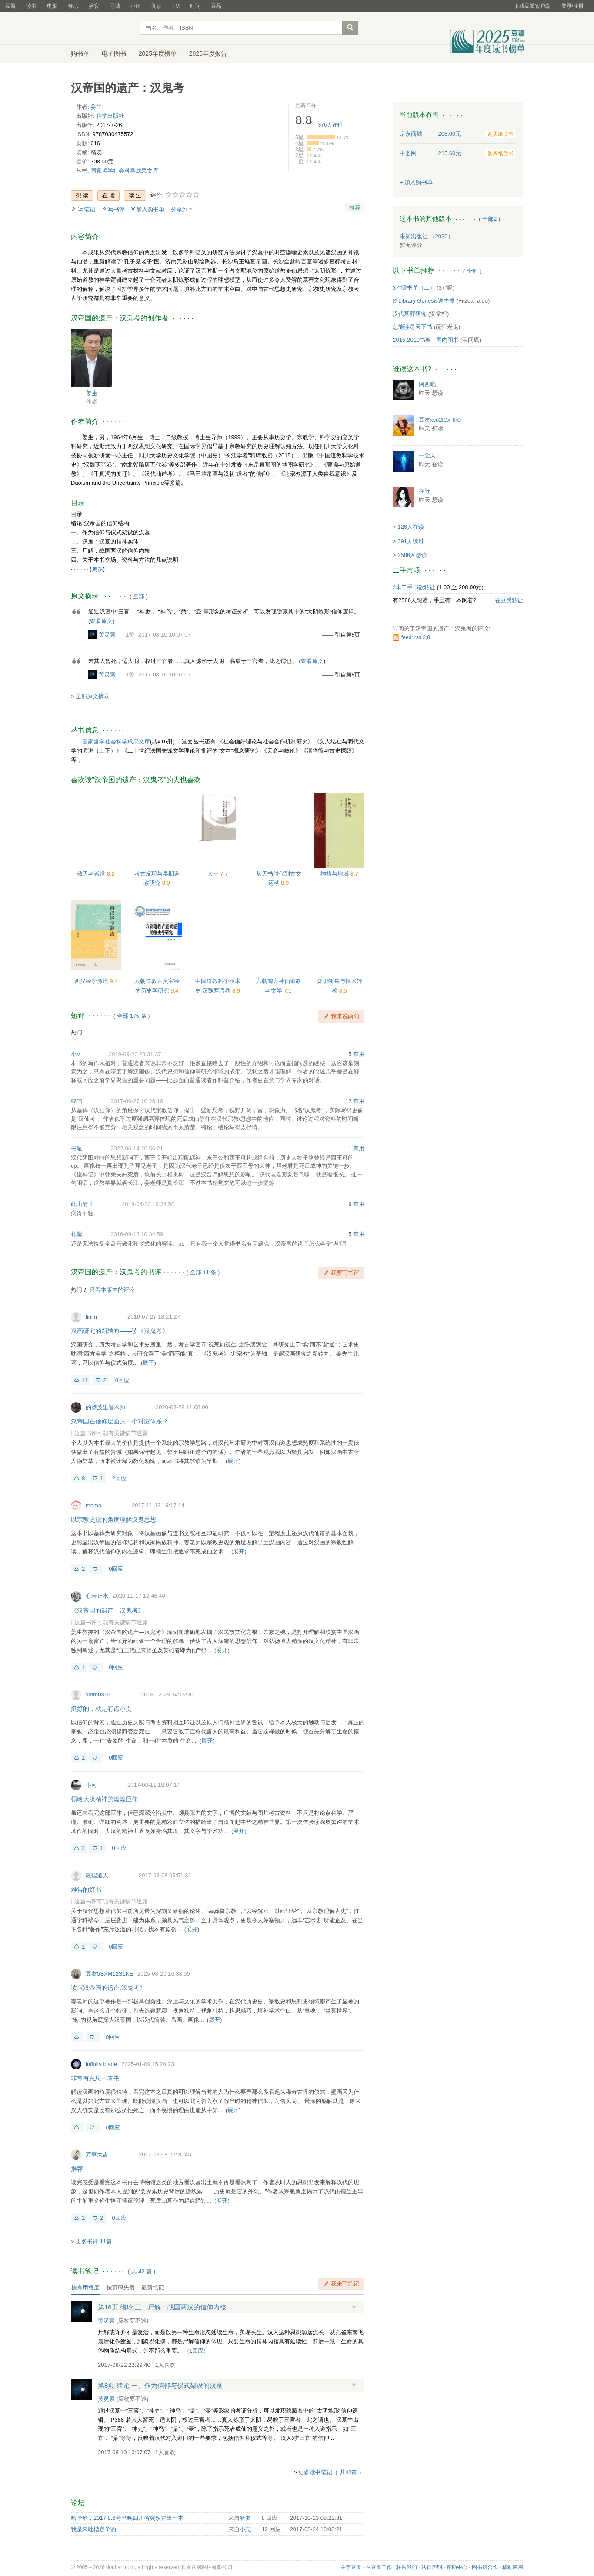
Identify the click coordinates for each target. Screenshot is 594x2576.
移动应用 (512, 2567)
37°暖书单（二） (414, 287)
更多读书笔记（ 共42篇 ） (331, 2472)
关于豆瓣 (350, 2567)
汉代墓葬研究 (410, 313)
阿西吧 (427, 384)
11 (85, 1380)
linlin (91, 1316)
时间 (195, 6)
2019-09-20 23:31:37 (135, 1054)
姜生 (96, 106)
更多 (97, 569)
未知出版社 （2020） (427, 236)
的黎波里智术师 (105, 1407)
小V (75, 1054)
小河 (91, 1785)
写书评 (116, 209)
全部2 (489, 219)
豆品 (216, 6)
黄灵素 (107, 634)
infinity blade (101, 2064)
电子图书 (114, 53)
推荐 (354, 207)
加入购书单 (150, 209)
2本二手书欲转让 (414, 587)
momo (93, 1505)
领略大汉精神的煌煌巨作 (104, 1799)
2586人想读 (412, 555)
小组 (135, 6)
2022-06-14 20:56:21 (136, 1148)
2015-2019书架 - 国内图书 (426, 340)
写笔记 (86, 209)
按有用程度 (85, 2287)
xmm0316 (98, 1694)
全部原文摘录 (93, 696)
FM (176, 6)
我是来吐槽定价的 (93, 2529)
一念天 (427, 455)
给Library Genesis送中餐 (424, 300)
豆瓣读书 (102, 29)
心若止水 (97, 1596)
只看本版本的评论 (112, 1289)
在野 (424, 491)
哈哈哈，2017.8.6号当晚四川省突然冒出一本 (127, 2518)
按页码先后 (121, 2287)
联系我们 (406, 2567)
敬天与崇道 (92, 873)
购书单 (80, 53)
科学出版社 (110, 116)
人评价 (330, 125)
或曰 (76, 1101)
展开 (148, 1363)
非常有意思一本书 (95, 2078)
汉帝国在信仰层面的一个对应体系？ (119, 1421)
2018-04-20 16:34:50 (148, 1204)
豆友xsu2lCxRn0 (440, 420)
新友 (245, 2518)
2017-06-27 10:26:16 (136, 1101)
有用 (358, 1054)
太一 (213, 873)
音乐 (73, 6)
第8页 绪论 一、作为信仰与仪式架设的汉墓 (160, 2385)
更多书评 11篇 (94, 2241)
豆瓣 (10, 6)
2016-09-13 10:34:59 (136, 1234)
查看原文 (101, 621)
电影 (52, 6)
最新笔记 (152, 2287)
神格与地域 (335, 873)
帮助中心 (457, 2567)
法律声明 (431, 2567)
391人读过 (410, 541)
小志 (245, 2529)
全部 (138, 596)
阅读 (156, 6)
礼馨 (76, 1234)
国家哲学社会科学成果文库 (124, 170)
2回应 (119, 1478)
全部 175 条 (132, 1016)
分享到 (179, 209)
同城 (115, 6)
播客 (94, 6)
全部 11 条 (203, 1272)
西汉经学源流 (92, 981)
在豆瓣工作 (379, 2567)
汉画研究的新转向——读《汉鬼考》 (119, 1330)
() (196, 2350)
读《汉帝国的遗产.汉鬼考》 (108, 1987)
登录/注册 (572, 6)
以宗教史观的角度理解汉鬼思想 (113, 1519)
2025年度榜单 (158, 53)
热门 (76, 1032)
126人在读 (410, 526)
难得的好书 (86, 1889)
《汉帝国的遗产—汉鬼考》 (107, 1610)
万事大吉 (97, 2154)
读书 (31, 6)
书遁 (76, 1148)
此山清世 (82, 1204)
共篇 (141, 2271)
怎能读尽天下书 (412, 326)
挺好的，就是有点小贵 (101, 1708)
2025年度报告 (208, 53)
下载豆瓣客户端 (532, 6)
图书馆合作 (485, 2567)
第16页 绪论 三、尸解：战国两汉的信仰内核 (162, 2307)
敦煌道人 (97, 1875)
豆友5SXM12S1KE (109, 1973)
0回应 (122, 1380)
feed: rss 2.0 (415, 637)
